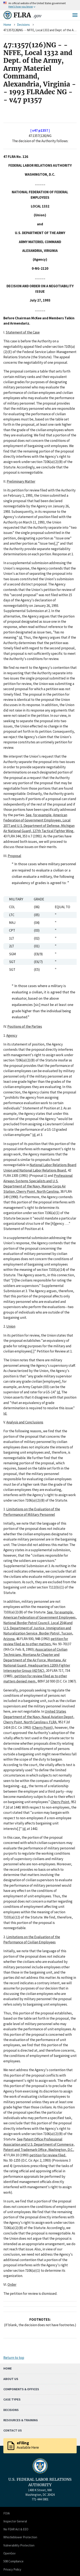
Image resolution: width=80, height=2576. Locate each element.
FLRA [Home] (27, 15)
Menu (74, 15)
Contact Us (12, 2430)
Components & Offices (21, 2389)
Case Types (12, 2399)
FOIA (6, 2513)
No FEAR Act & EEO (15, 2529)
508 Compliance (13, 2561)
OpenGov (9, 2553)
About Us (10, 2379)
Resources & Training (20, 2420)
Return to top (13, 2357)
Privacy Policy (12, 2569)
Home (7, 25)
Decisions (23, 25)
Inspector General (15, 2521)
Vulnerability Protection (18, 2545)
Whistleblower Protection (20, 2537)
